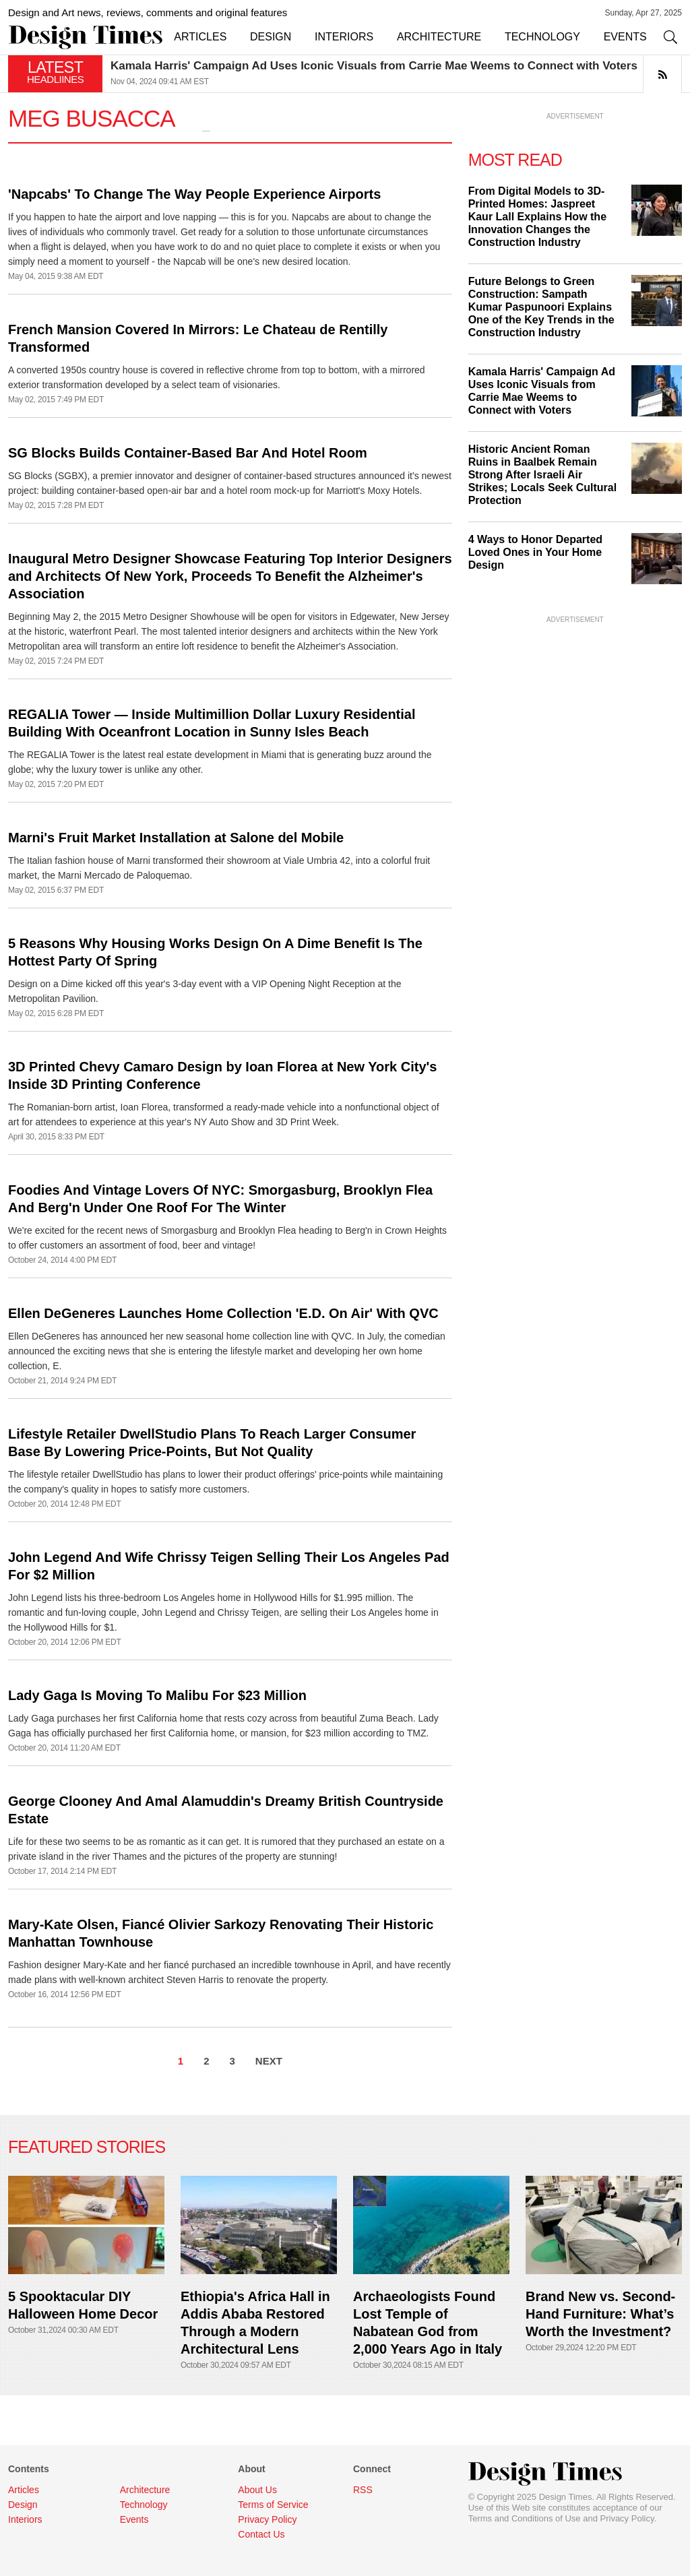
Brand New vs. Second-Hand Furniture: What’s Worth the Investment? (600, 2314)
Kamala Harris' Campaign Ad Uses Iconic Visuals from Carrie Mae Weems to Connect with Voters (374, 65)
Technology (144, 2504)
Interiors (25, 2519)
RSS (363, 2489)
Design (23, 2504)
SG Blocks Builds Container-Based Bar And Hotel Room (187, 452)
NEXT (268, 2061)
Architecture (145, 2489)
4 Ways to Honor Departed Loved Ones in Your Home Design (535, 552)
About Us (257, 2489)
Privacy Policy (627, 2518)
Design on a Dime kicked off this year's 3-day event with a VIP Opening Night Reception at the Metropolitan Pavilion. (204, 991)
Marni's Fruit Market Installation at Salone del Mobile (176, 837)
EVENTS (625, 36)
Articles (23, 2489)
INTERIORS (344, 36)
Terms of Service (273, 2504)
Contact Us (261, 2534)
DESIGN (270, 36)
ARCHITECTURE (439, 36)
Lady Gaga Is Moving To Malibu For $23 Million (157, 1695)
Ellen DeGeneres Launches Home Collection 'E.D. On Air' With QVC (223, 1313)
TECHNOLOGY (542, 36)
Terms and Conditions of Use (524, 2518)
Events (134, 2519)
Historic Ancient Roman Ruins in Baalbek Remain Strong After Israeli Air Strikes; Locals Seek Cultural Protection (542, 474)
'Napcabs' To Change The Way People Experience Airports (194, 194)
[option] (396, 73)
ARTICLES (200, 36)
